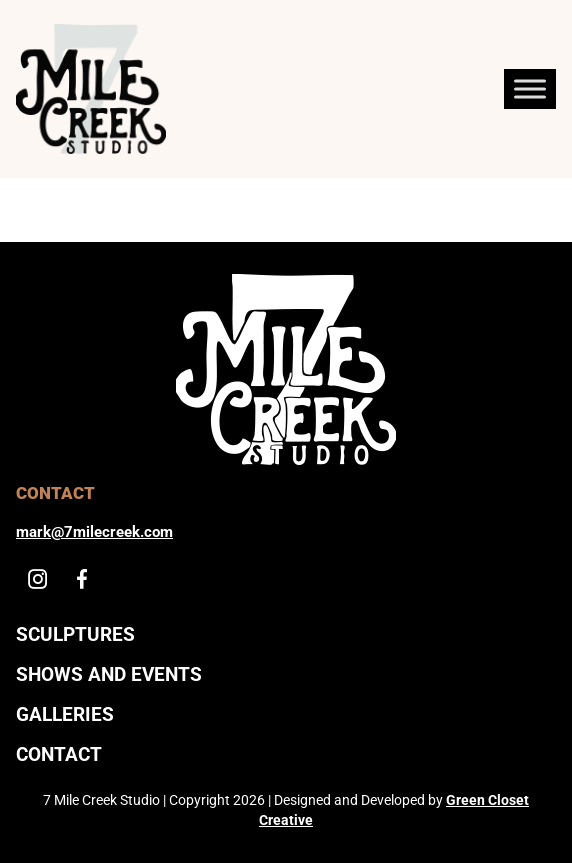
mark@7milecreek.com (94, 532)
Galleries (65, 714)
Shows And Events (109, 674)
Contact (59, 754)
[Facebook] (82, 579)
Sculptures (75, 634)
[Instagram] (38, 579)
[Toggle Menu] (530, 89)
